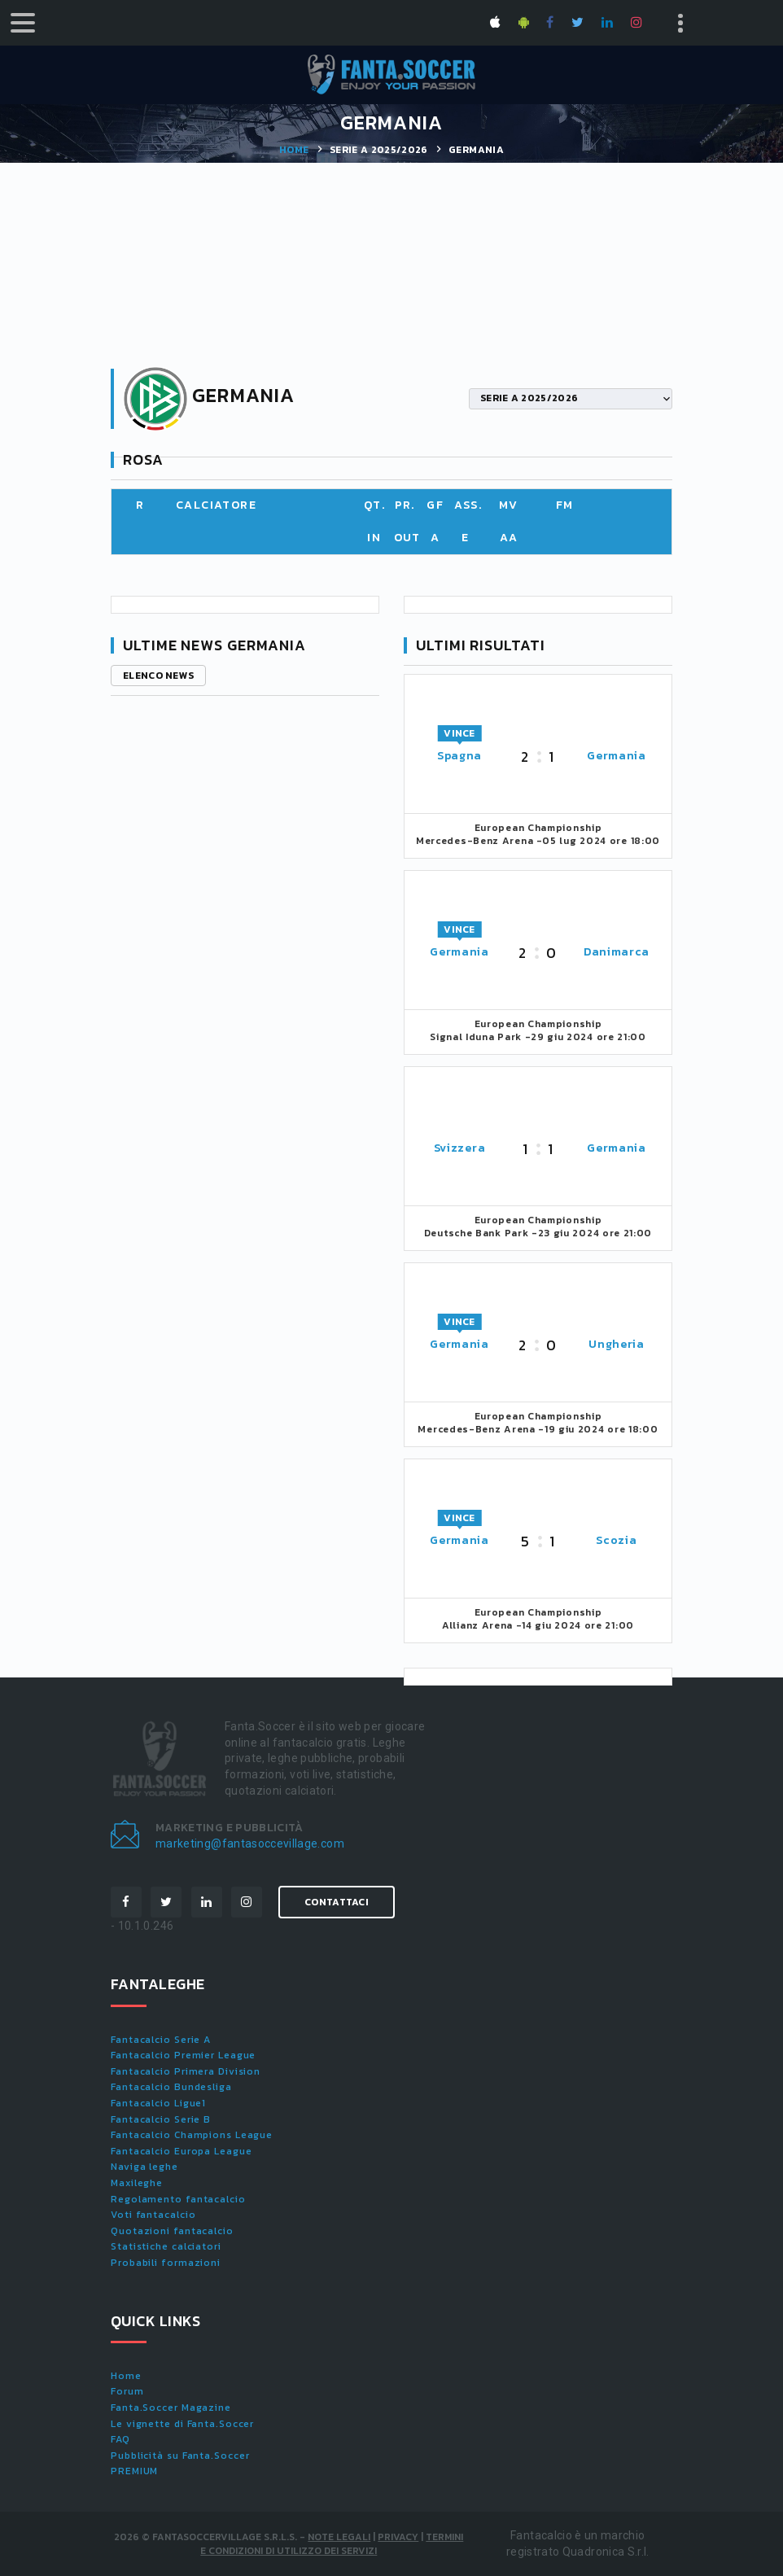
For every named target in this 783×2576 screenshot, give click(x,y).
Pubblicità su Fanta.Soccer (180, 2455)
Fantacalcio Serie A (161, 2039)
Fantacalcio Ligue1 (158, 2103)
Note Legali (339, 2537)
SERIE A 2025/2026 (379, 149)
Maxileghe (137, 2183)
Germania (616, 755)
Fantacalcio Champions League (192, 2135)
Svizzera (460, 1148)
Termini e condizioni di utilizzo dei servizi (331, 2544)
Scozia (616, 1540)
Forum (127, 2391)
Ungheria (616, 1344)
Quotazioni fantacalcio (172, 2231)
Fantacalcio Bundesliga (171, 2087)
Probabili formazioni (166, 2262)
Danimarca (617, 951)
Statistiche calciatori (166, 2246)
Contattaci (336, 1902)
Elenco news (158, 675)
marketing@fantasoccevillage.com (249, 1843)
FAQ (120, 2439)
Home (293, 149)
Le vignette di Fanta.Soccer (182, 2423)
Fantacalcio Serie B (161, 2119)
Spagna (459, 755)
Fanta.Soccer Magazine (171, 2407)
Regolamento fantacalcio (178, 2199)
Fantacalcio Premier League (183, 2055)
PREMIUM (134, 2471)
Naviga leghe (144, 2166)
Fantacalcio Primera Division (185, 2071)
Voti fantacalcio (153, 2214)
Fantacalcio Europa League (181, 2151)
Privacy (398, 2537)
